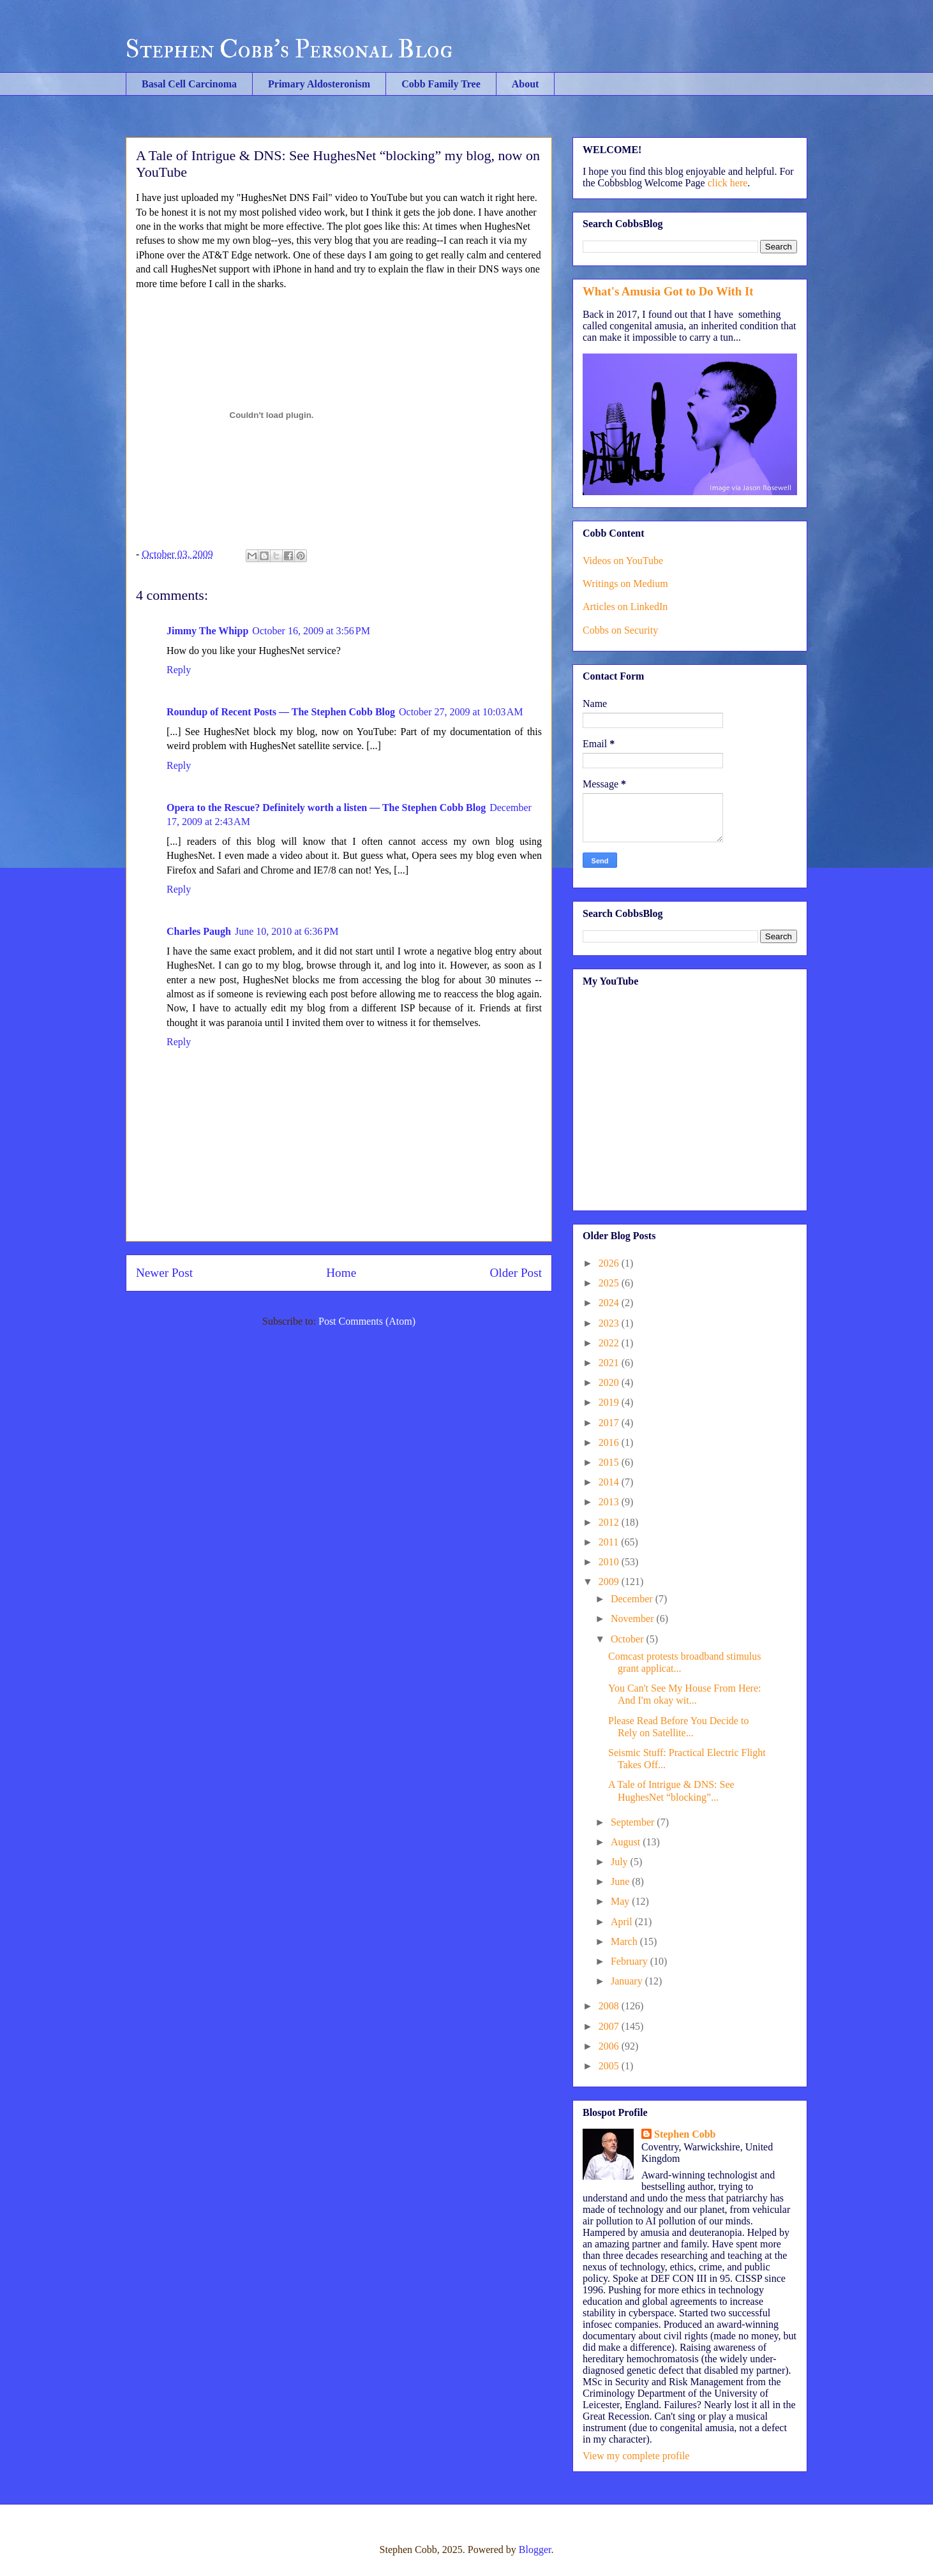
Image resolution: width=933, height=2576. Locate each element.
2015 (610, 1462)
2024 (610, 1302)
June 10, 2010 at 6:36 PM (286, 931)
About (525, 83)
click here (728, 182)
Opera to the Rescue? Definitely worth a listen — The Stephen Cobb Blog (326, 807)
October (628, 1639)
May (621, 1901)
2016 (610, 1442)
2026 (610, 1263)
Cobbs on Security (620, 630)
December (633, 1598)
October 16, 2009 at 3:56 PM (311, 630)
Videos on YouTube (623, 560)
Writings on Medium (625, 583)
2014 (610, 1482)
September (634, 1822)
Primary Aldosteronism (319, 83)
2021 (610, 1362)
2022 (610, 1342)
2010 (610, 1561)
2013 (610, 1501)
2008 (610, 2005)
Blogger (535, 2549)
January (628, 1981)
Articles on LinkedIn (625, 606)
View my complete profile (636, 2455)
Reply (179, 669)
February (630, 1961)
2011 (610, 1542)
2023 (610, 1323)
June (621, 1881)
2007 (610, 2026)
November (634, 1618)
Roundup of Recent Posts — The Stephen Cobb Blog (281, 711)
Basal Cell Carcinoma (189, 83)
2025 (610, 1282)
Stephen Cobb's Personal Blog (289, 49)
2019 (610, 1402)
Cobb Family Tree (441, 83)
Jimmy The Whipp (207, 630)
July (621, 1861)
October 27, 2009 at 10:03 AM (461, 711)
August (627, 1841)
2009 (610, 1581)
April (623, 1921)
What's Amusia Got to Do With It (668, 291)
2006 (610, 2046)
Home (341, 1272)
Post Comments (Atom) (366, 1321)
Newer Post (164, 1272)
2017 (610, 1422)
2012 (610, 1522)
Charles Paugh (199, 931)
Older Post (515, 1272)
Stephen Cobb (684, 2134)
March (625, 1941)
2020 (610, 1382)
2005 (610, 2065)
